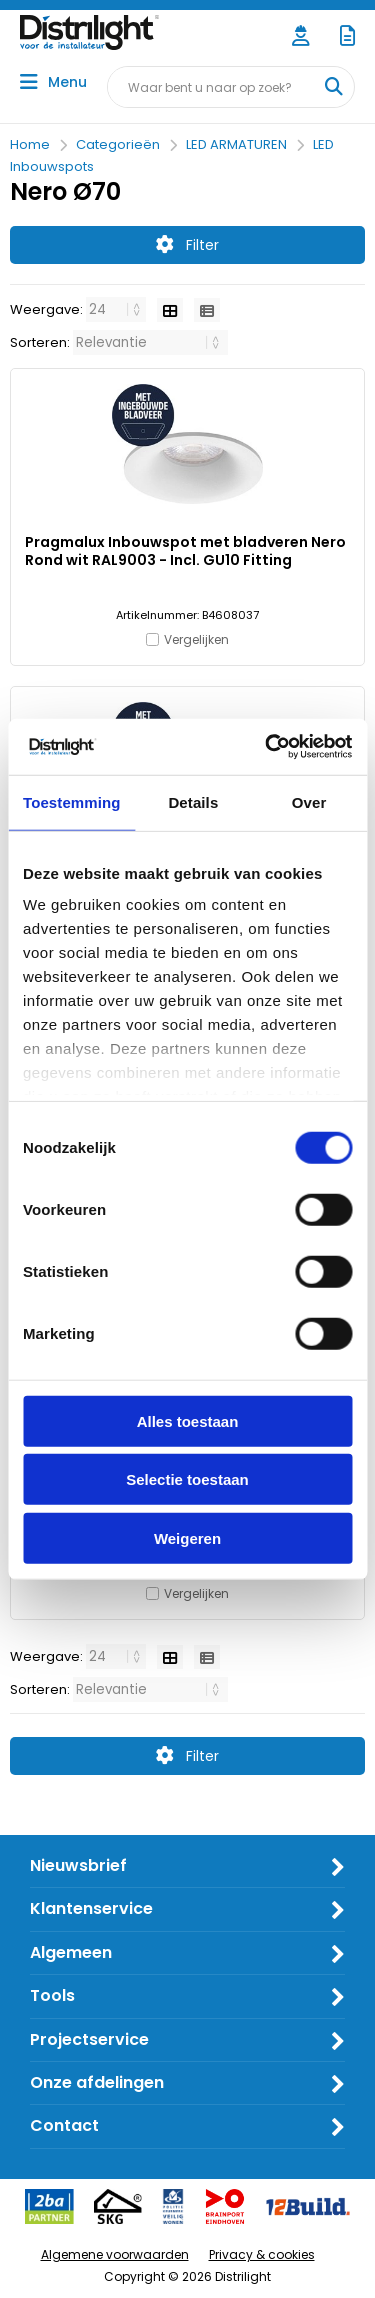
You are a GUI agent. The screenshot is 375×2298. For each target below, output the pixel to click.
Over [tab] (309, 801)
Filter (187, 245)
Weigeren (187, 1537)
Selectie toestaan (187, 1479)
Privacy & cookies (262, 2254)
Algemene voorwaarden (115, 2254)
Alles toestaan (188, 1420)
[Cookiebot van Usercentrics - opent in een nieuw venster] (267, 747)
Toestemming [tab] (72, 801)
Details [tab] (193, 801)
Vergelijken (196, 639)
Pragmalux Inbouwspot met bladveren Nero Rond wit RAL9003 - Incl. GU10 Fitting (185, 551)
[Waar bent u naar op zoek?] (333, 87)
